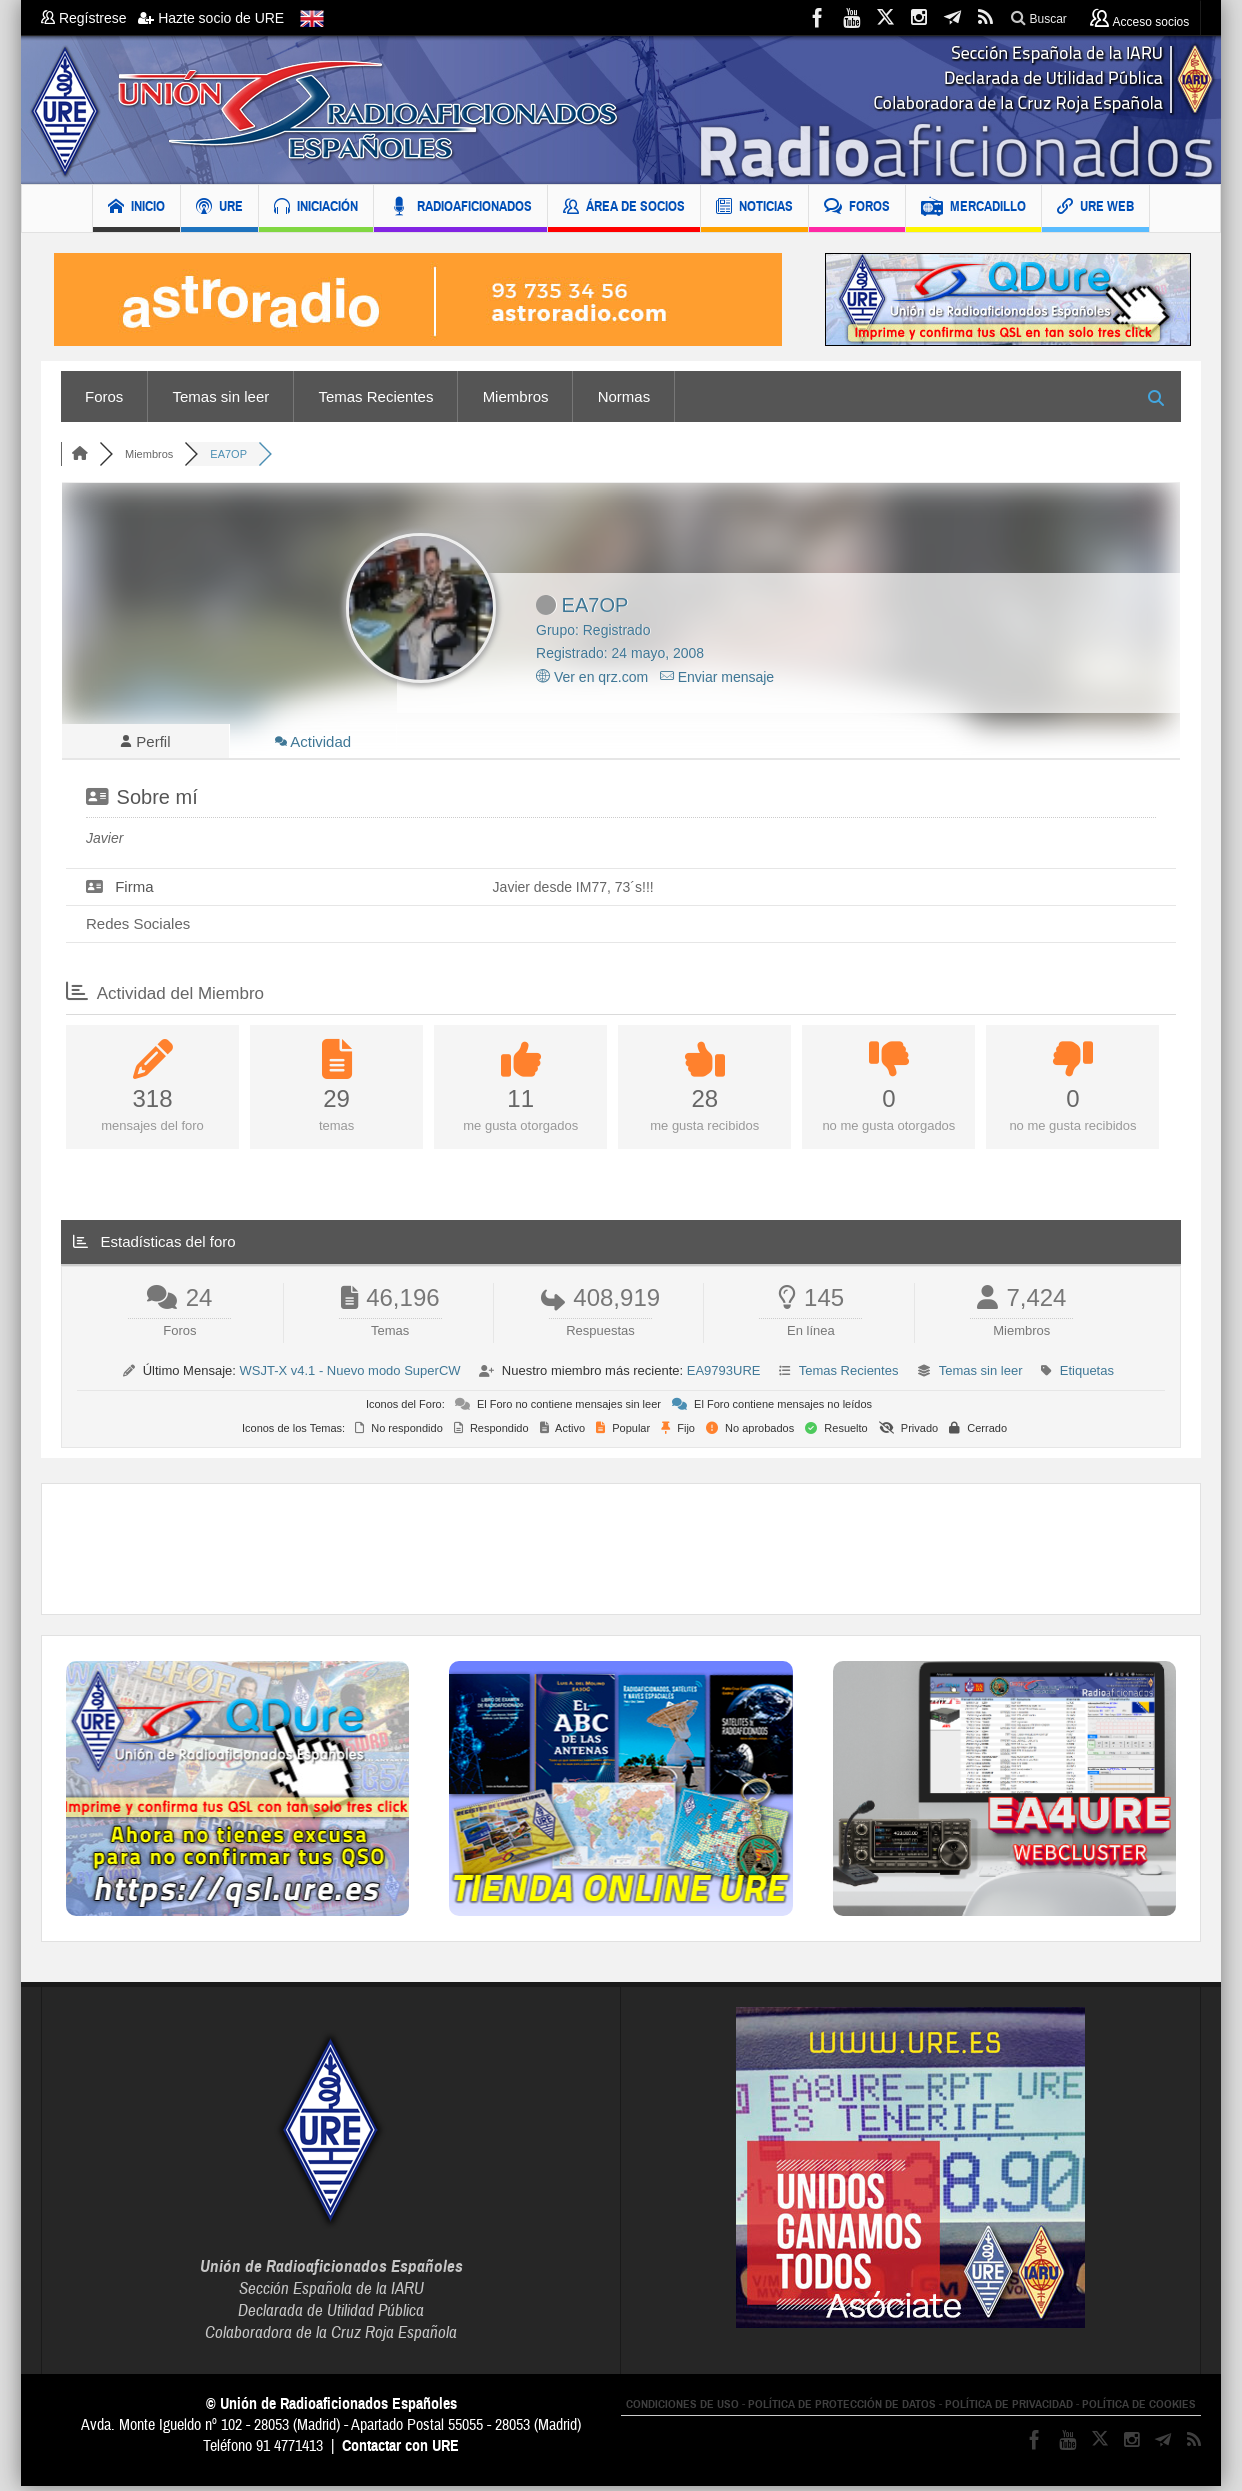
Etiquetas (1087, 1375)
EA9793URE (724, 1375)
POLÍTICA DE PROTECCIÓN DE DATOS (842, 2409)
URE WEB (1095, 208)
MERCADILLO (973, 208)
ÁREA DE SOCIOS (624, 208)
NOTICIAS (754, 208)
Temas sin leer (221, 396)
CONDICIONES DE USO (682, 2409)
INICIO (136, 208)
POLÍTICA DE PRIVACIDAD (1009, 2409)
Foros (104, 396)
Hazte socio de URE (211, 18)
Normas (624, 396)
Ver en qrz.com (592, 677)
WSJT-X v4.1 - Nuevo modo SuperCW (349, 1375)
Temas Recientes (375, 396)
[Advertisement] (621, 1554)
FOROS (857, 208)
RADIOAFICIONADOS (460, 208)
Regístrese (89, 18)
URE (219, 208)
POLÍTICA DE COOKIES (1139, 2409)
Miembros (516, 396)
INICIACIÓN (316, 208)
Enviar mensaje (717, 677)
